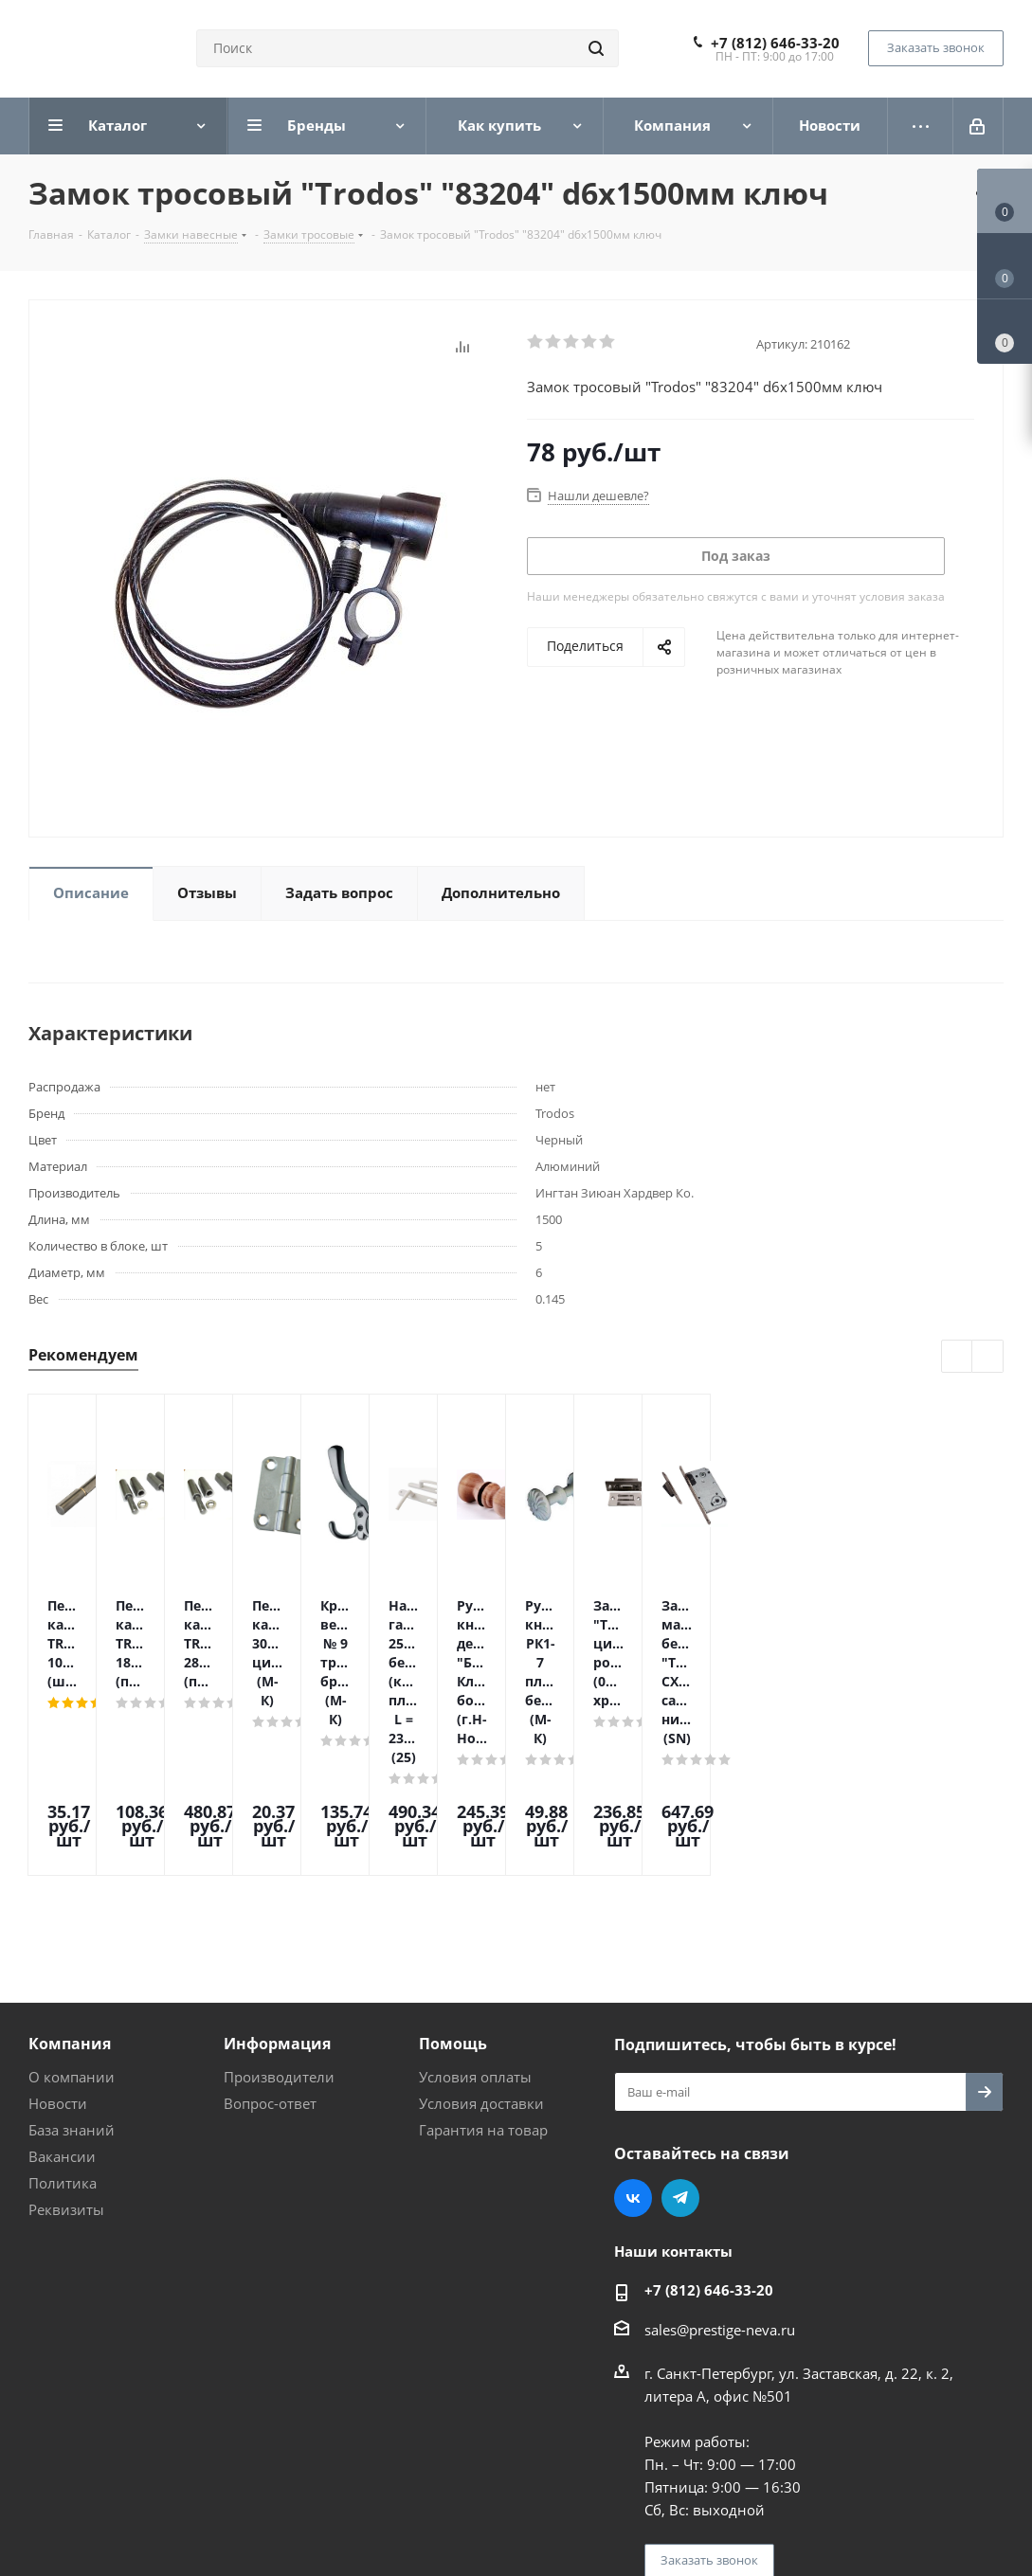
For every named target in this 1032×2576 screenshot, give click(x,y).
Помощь (453, 1882)
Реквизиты (66, 2048)
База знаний (71, 1968)
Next (988, 1357)
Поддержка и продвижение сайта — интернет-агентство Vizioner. (254, 2507)
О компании (71, 1915)
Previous (957, 1357)
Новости (57, 1942)
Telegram (680, 2037)
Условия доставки (481, 1942)
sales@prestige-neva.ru (719, 2168)
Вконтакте (633, 2037)
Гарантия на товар (483, 1968)
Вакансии (62, 1995)
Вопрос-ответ (270, 1942)
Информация (277, 1882)
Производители (279, 1915)
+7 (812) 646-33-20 (775, 42)
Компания (69, 1882)
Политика (62, 2021)
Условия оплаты (475, 1915)
